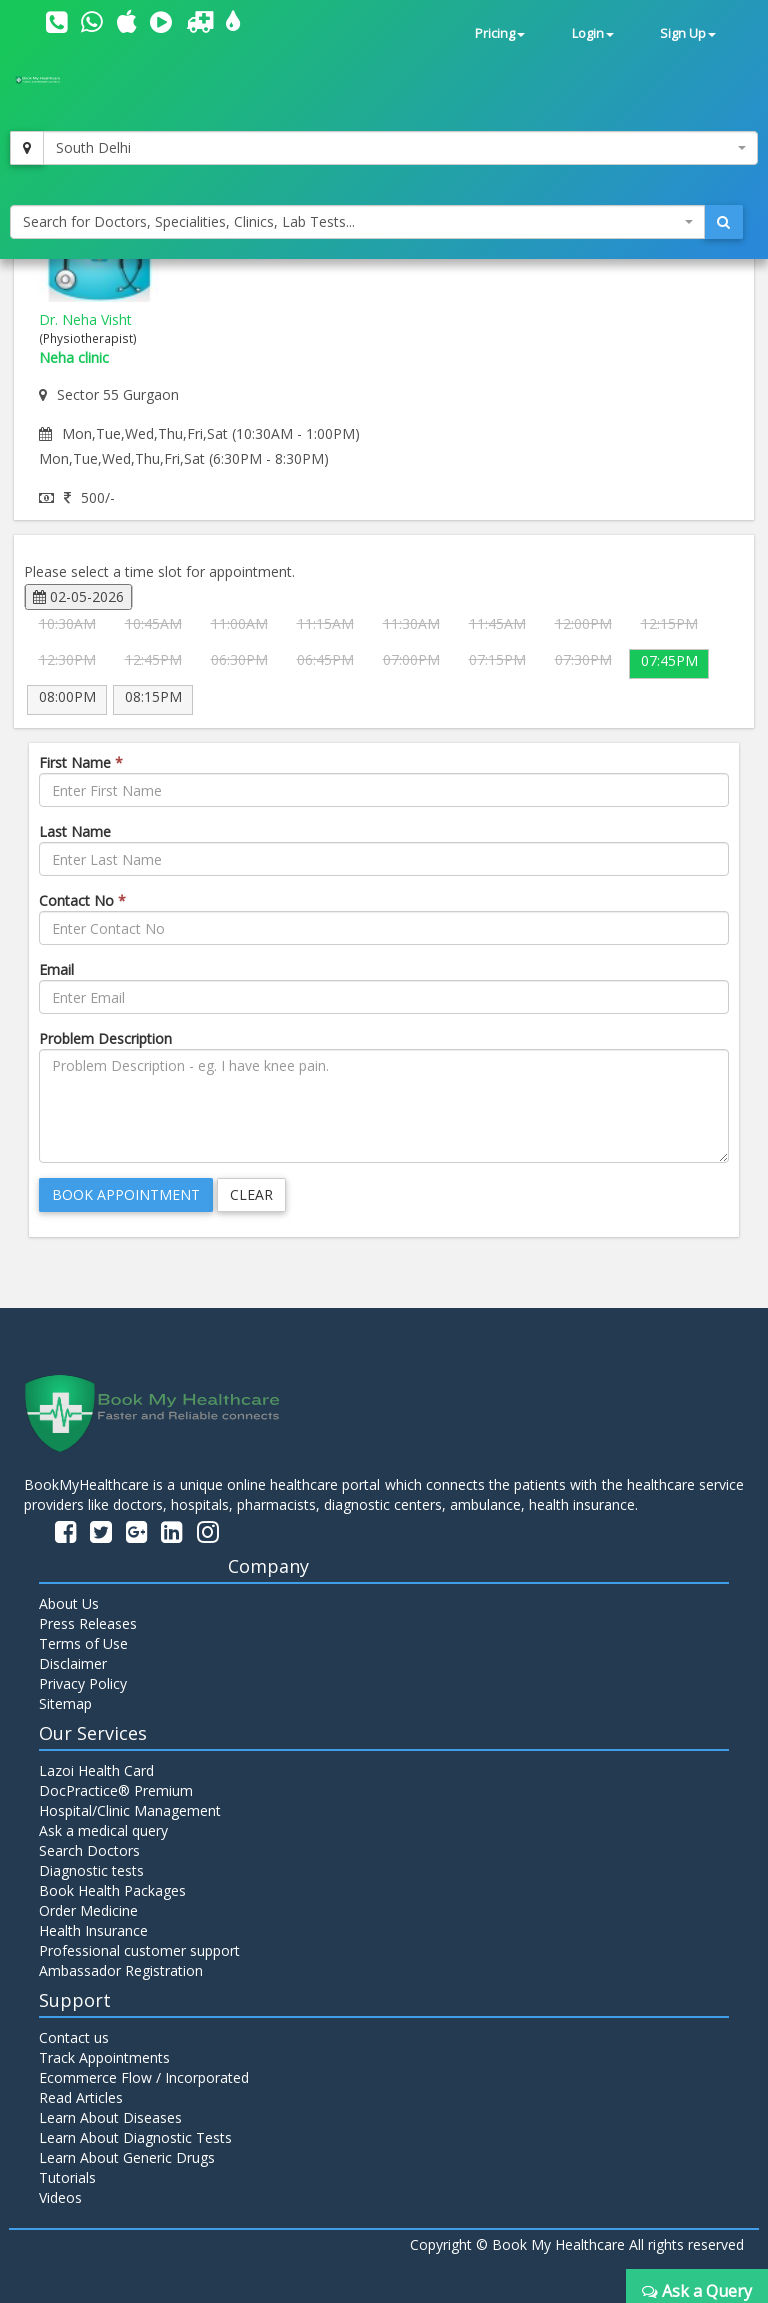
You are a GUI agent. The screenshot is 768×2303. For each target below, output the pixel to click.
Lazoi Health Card (96, 1770)
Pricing (500, 33)
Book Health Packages (112, 1890)
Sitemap (65, 1703)
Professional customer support (139, 1950)
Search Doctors (89, 1850)
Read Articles (81, 2097)
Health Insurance (93, 1930)
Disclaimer (73, 1663)
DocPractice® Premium (116, 1790)
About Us (69, 1603)
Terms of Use (83, 1643)
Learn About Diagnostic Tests (135, 2137)
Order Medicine (88, 1910)
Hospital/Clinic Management (130, 1810)
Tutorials (67, 2177)
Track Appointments (104, 2057)
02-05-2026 (78, 596)
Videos (60, 2197)
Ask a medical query (103, 1830)
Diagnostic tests (91, 1870)
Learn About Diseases (110, 2117)
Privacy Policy (83, 1683)
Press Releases (88, 1623)
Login (593, 33)
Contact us (74, 2037)
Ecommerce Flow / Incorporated (144, 2077)
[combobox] (400, 148)
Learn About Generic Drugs (127, 2157)
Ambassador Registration (121, 1970)
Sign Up (688, 33)
